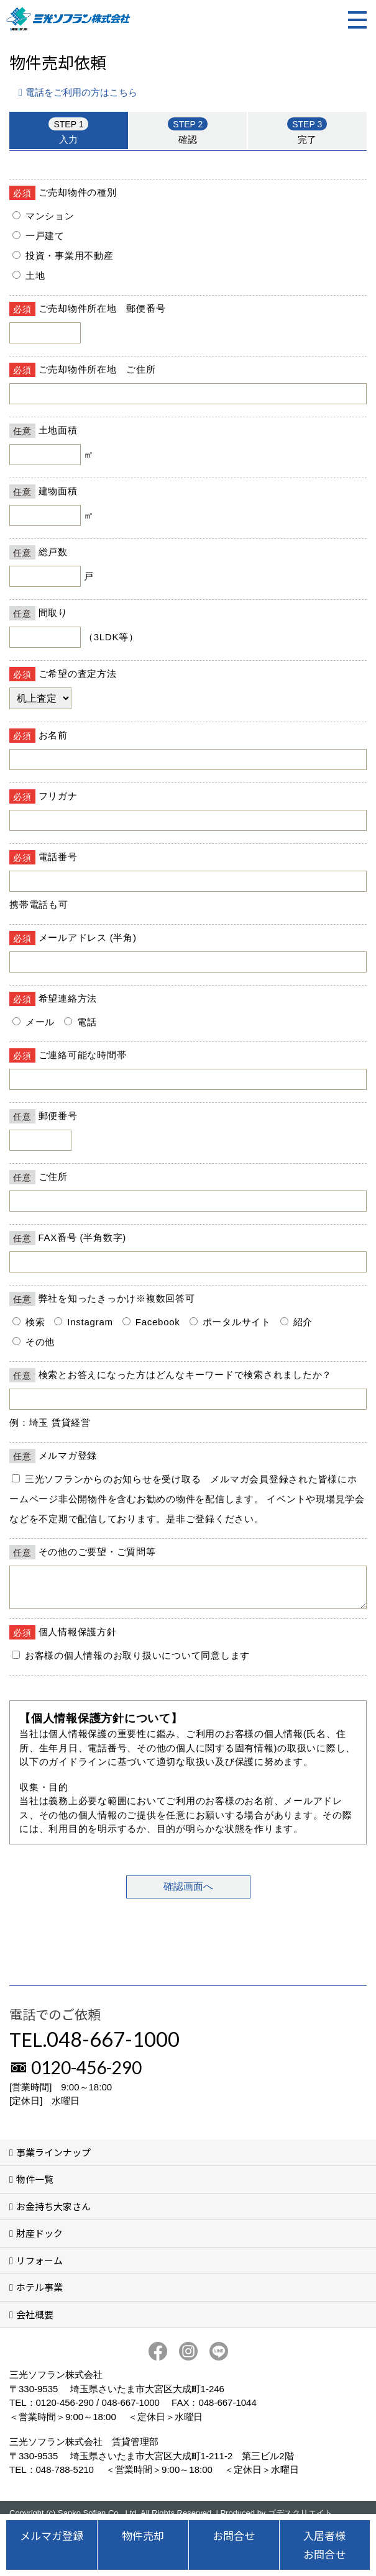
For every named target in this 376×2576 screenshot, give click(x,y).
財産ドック (39, 2240)
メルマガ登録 (51, 2535)
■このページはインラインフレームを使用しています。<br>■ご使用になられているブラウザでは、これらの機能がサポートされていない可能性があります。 (188, 1050)
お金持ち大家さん (53, 2213)
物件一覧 (34, 2186)
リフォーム (39, 2267)
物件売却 (143, 2535)
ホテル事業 (39, 2294)
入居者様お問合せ (324, 2545)
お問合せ (234, 2535)
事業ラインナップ (53, 2159)
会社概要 (34, 2321)
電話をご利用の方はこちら (81, 92)
